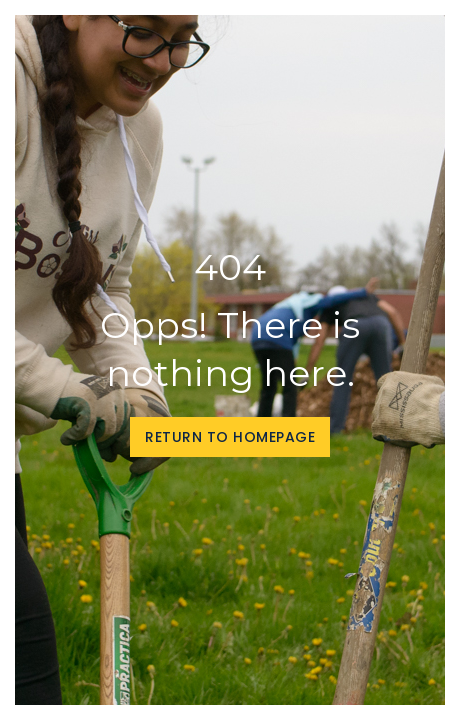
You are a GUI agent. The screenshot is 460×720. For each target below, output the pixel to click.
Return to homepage (230, 437)
